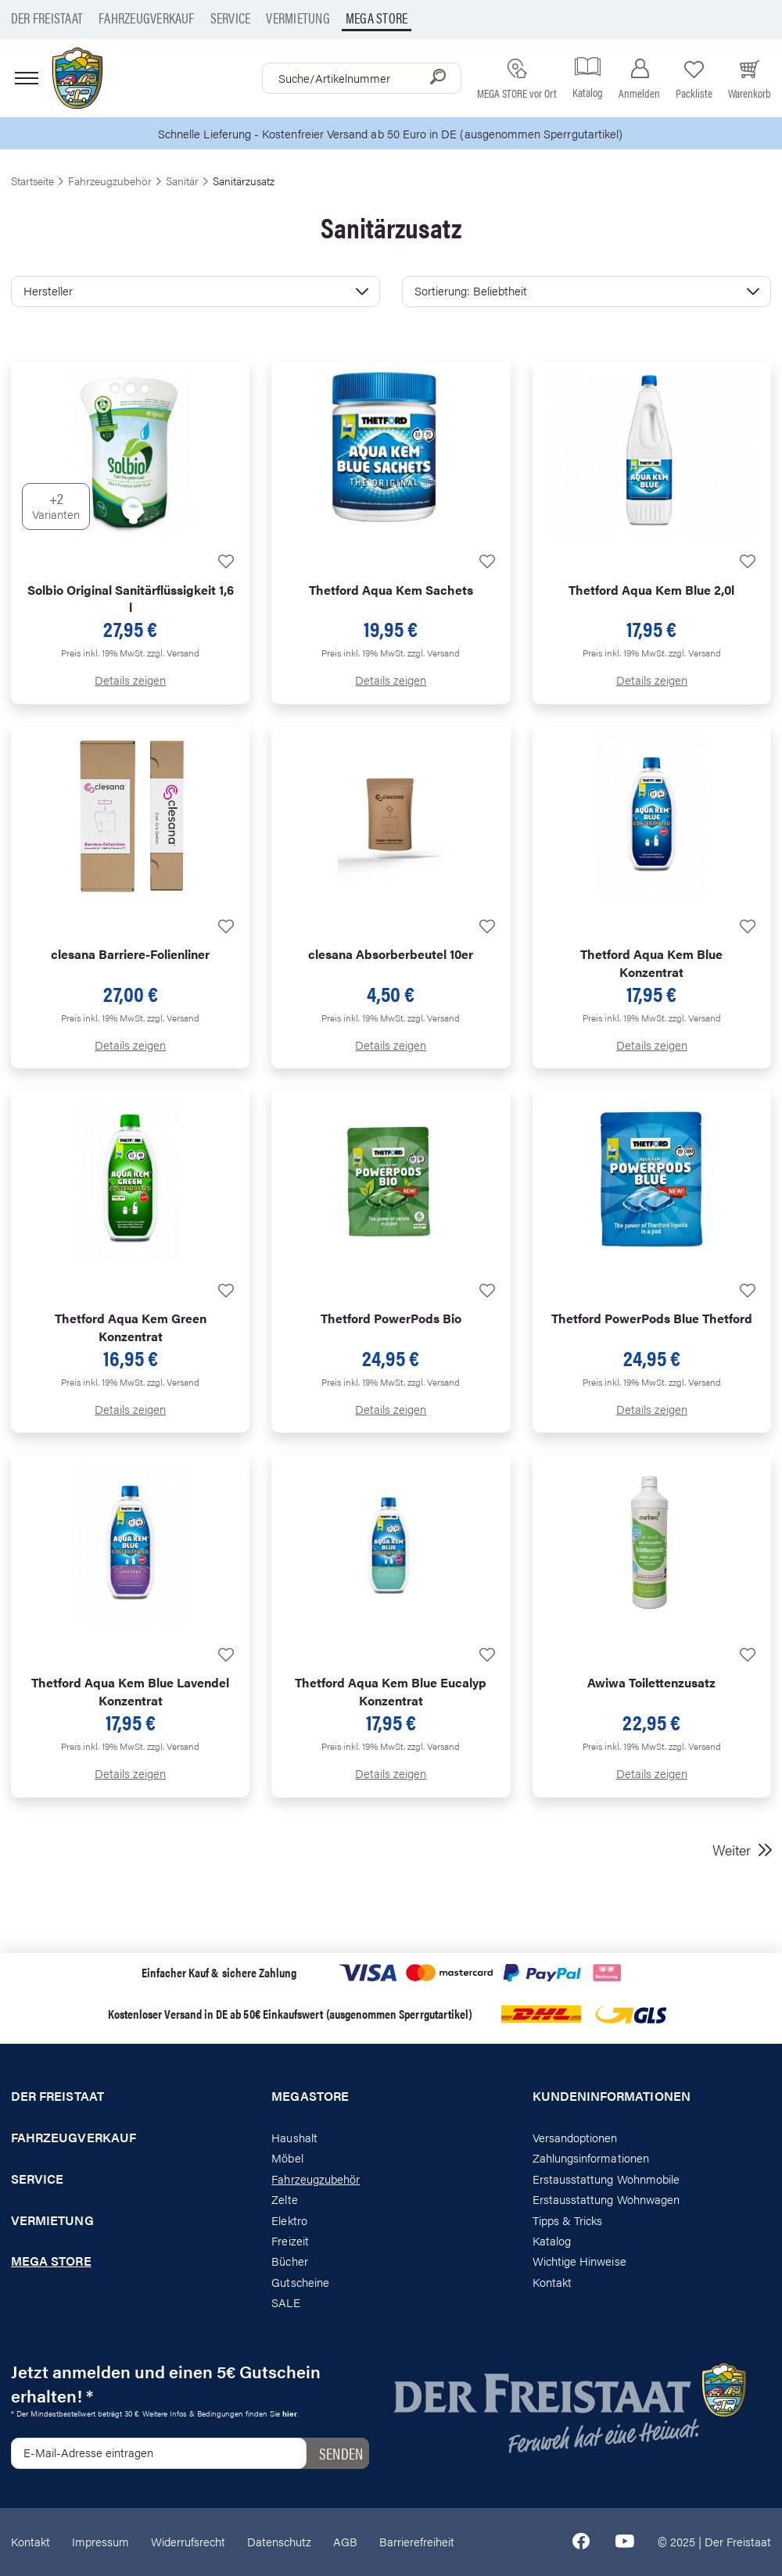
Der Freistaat (47, 17)
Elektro (289, 2220)
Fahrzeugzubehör (315, 2178)
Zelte (284, 2199)
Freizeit (289, 2240)
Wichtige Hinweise (579, 2260)
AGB (345, 2541)
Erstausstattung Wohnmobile (606, 2178)
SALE (285, 2302)
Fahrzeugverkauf (147, 17)
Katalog (552, 2240)
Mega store (376, 17)
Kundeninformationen (612, 2096)
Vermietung (297, 17)
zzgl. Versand (173, 653)
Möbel (287, 2157)
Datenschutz (279, 2541)
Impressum (100, 2541)
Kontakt (552, 2282)
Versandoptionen (575, 2137)
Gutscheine (300, 2282)
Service (230, 17)
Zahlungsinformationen (591, 2157)
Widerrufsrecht (188, 2541)
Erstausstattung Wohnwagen (606, 2199)
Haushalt (294, 2137)
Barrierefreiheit (416, 2541)
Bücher (289, 2260)
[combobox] (361, 78)
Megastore (310, 2096)
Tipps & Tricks (568, 2220)
